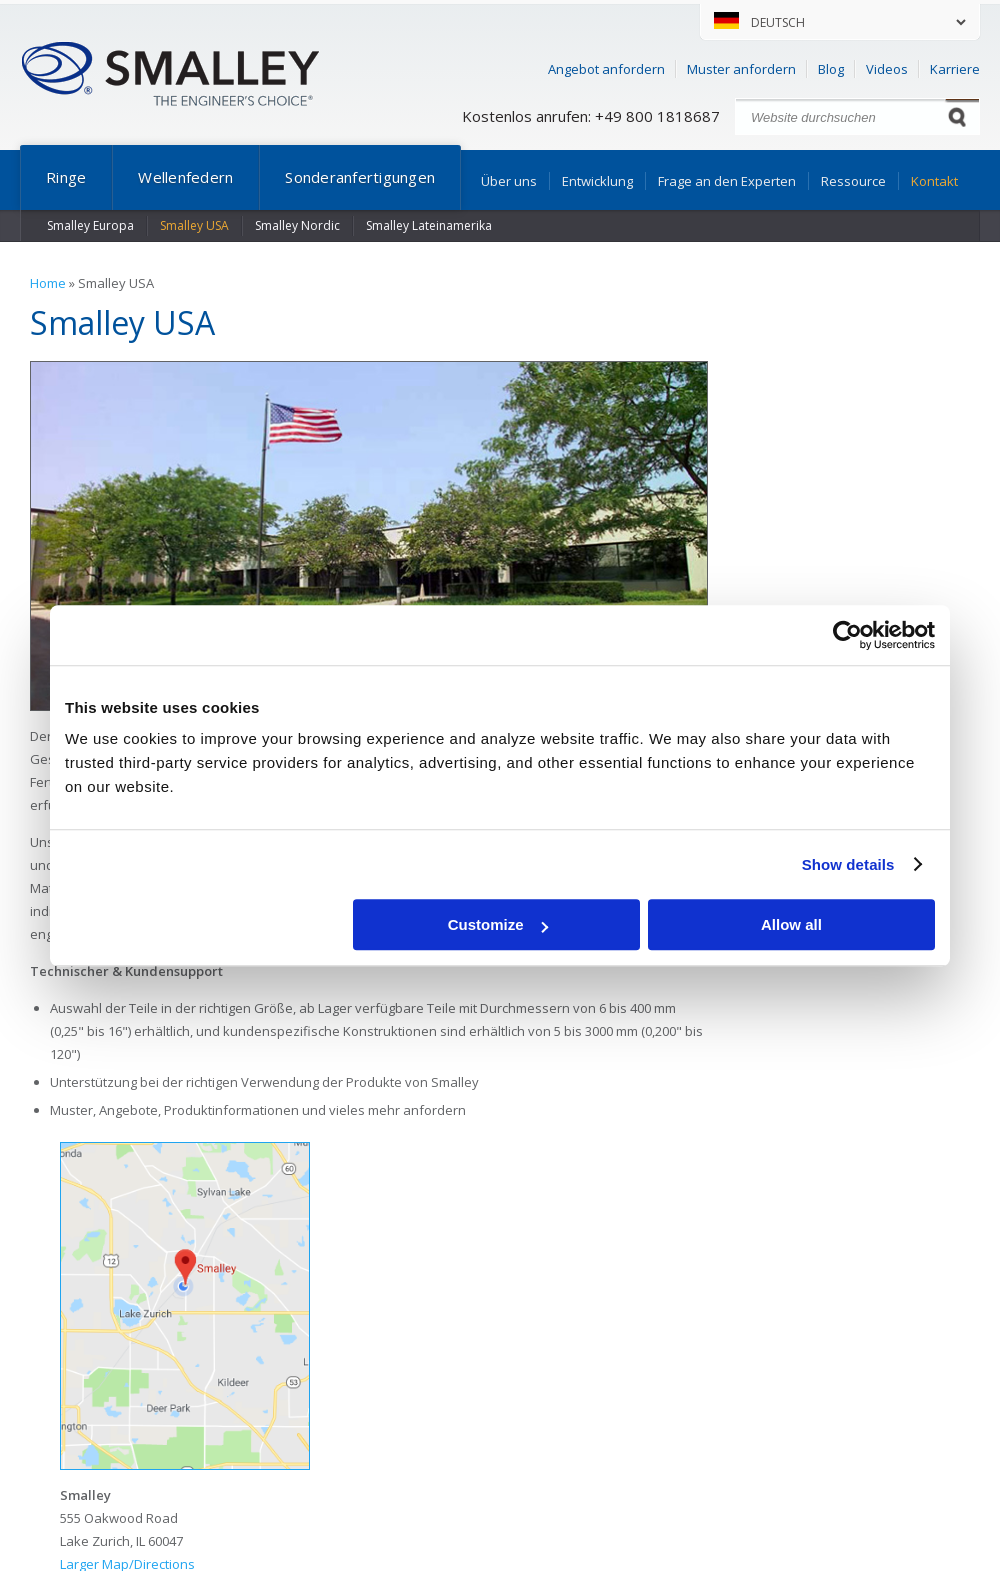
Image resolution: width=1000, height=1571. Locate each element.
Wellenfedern (185, 177)
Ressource (853, 181)
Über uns (509, 181)
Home (48, 283)
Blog (831, 69)
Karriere (955, 69)
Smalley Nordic (297, 225)
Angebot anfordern (606, 69)
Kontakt (934, 181)
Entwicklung (597, 181)
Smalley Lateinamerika (429, 225)
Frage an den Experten (727, 181)
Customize (498, 924)
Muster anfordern (741, 69)
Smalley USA (194, 225)
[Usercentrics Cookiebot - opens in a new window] (847, 635)
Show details (848, 864)
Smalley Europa (90, 225)
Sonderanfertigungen (360, 177)
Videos (887, 69)
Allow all (791, 924)
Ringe (66, 177)
